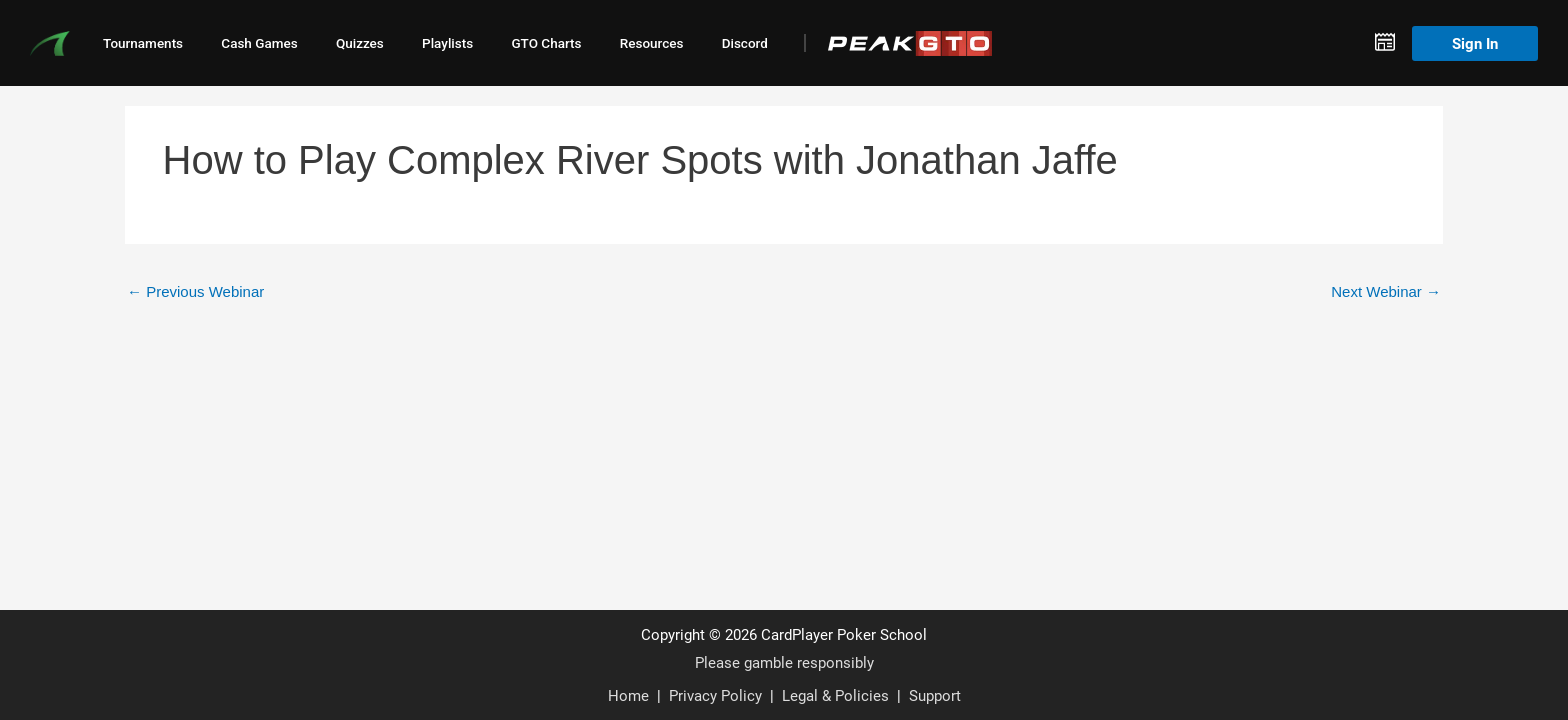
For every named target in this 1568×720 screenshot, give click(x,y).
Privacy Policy (715, 695)
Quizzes (360, 43)
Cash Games (259, 43)
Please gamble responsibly (784, 662)
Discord (745, 43)
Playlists (447, 43)
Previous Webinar (195, 291)
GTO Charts (546, 43)
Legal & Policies (835, 695)
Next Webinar (1386, 291)
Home (628, 695)
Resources (652, 43)
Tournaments (143, 43)
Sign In (1475, 43)
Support (935, 695)
